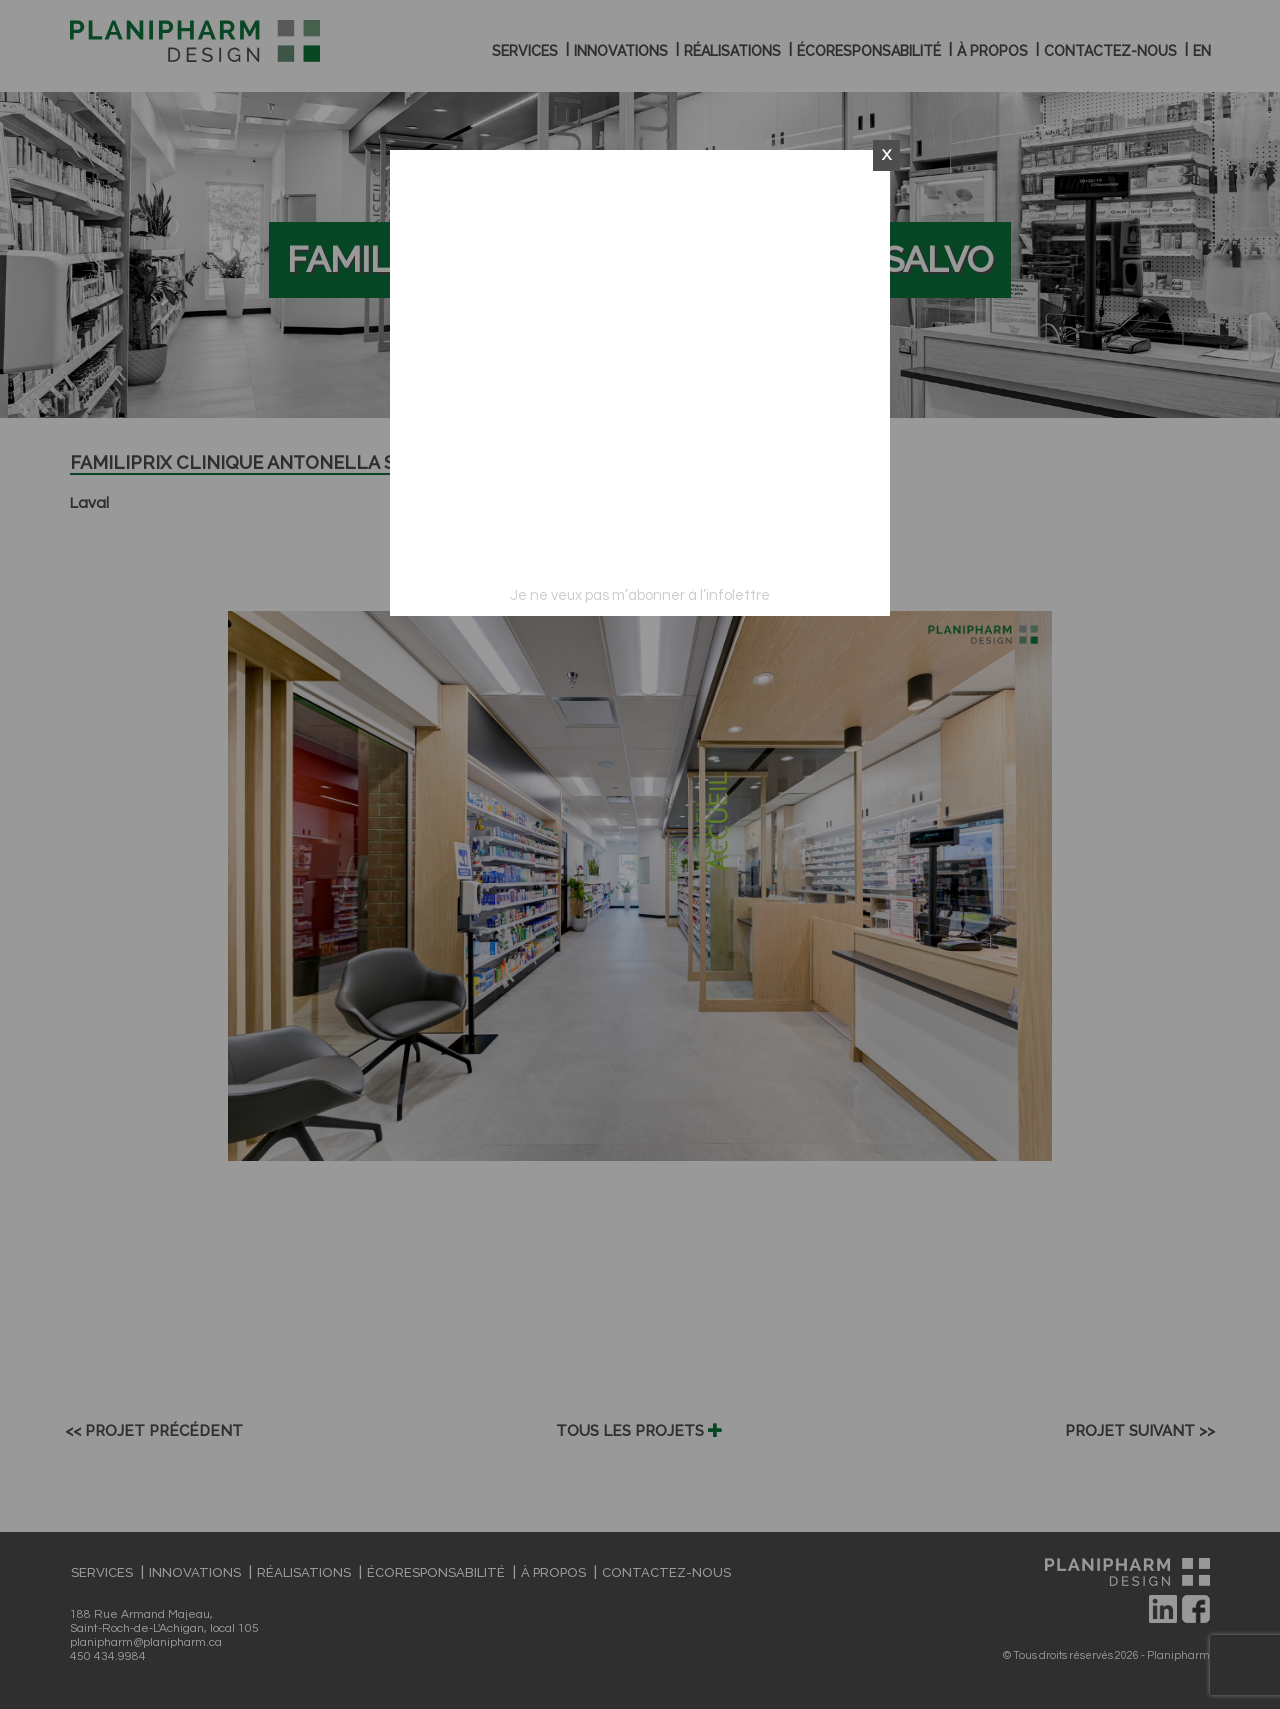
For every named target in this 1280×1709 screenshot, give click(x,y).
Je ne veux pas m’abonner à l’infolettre (640, 595)
